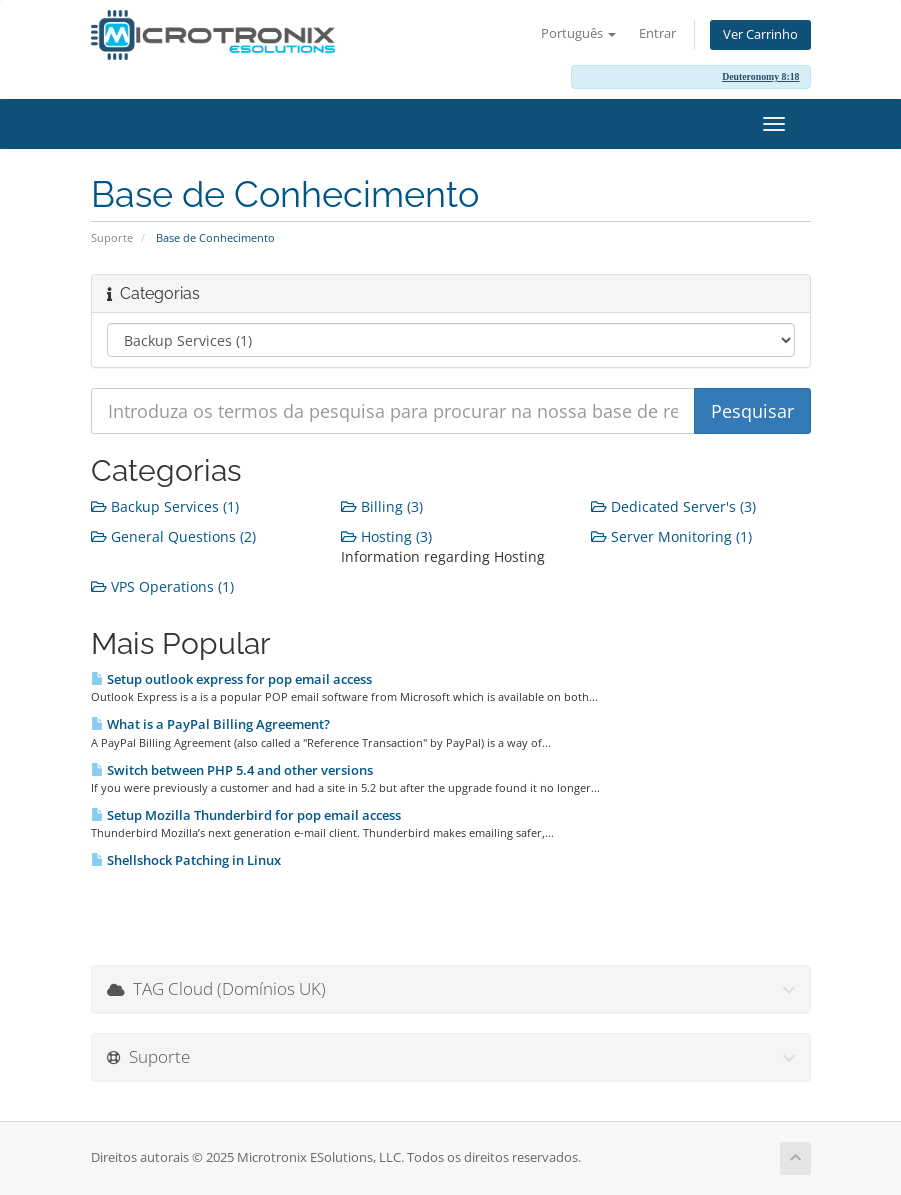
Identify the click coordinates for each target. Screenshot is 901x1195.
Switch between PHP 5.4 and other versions (232, 770)
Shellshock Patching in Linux (186, 860)
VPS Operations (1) (162, 586)
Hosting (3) (386, 536)
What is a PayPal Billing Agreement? (210, 724)
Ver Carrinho (760, 34)
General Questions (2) (173, 536)
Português (578, 33)
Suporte (112, 237)
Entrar (657, 33)
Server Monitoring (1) (671, 536)
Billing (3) (382, 506)
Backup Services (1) (165, 506)
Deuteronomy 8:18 (760, 76)
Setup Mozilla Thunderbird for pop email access (246, 815)
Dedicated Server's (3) (673, 506)
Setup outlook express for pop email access (231, 679)
